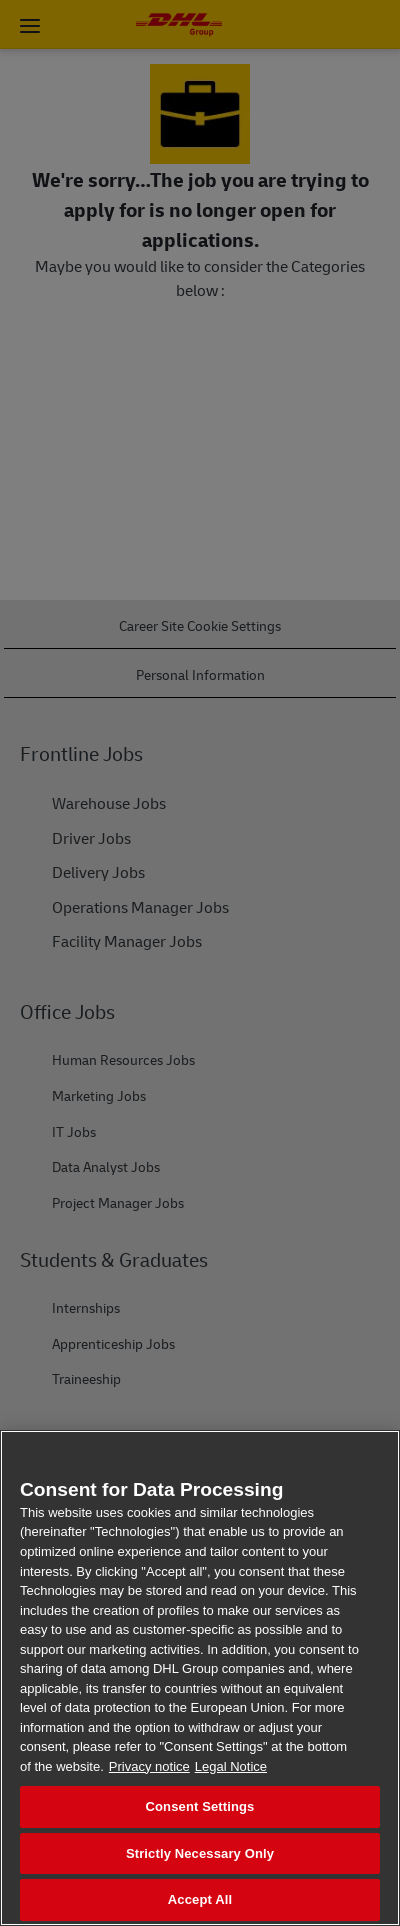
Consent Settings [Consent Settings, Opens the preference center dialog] (200, 1806)
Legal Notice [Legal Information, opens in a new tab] (231, 1766)
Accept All (200, 1899)
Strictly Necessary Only (200, 1853)
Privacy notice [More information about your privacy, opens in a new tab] (149, 1766)
